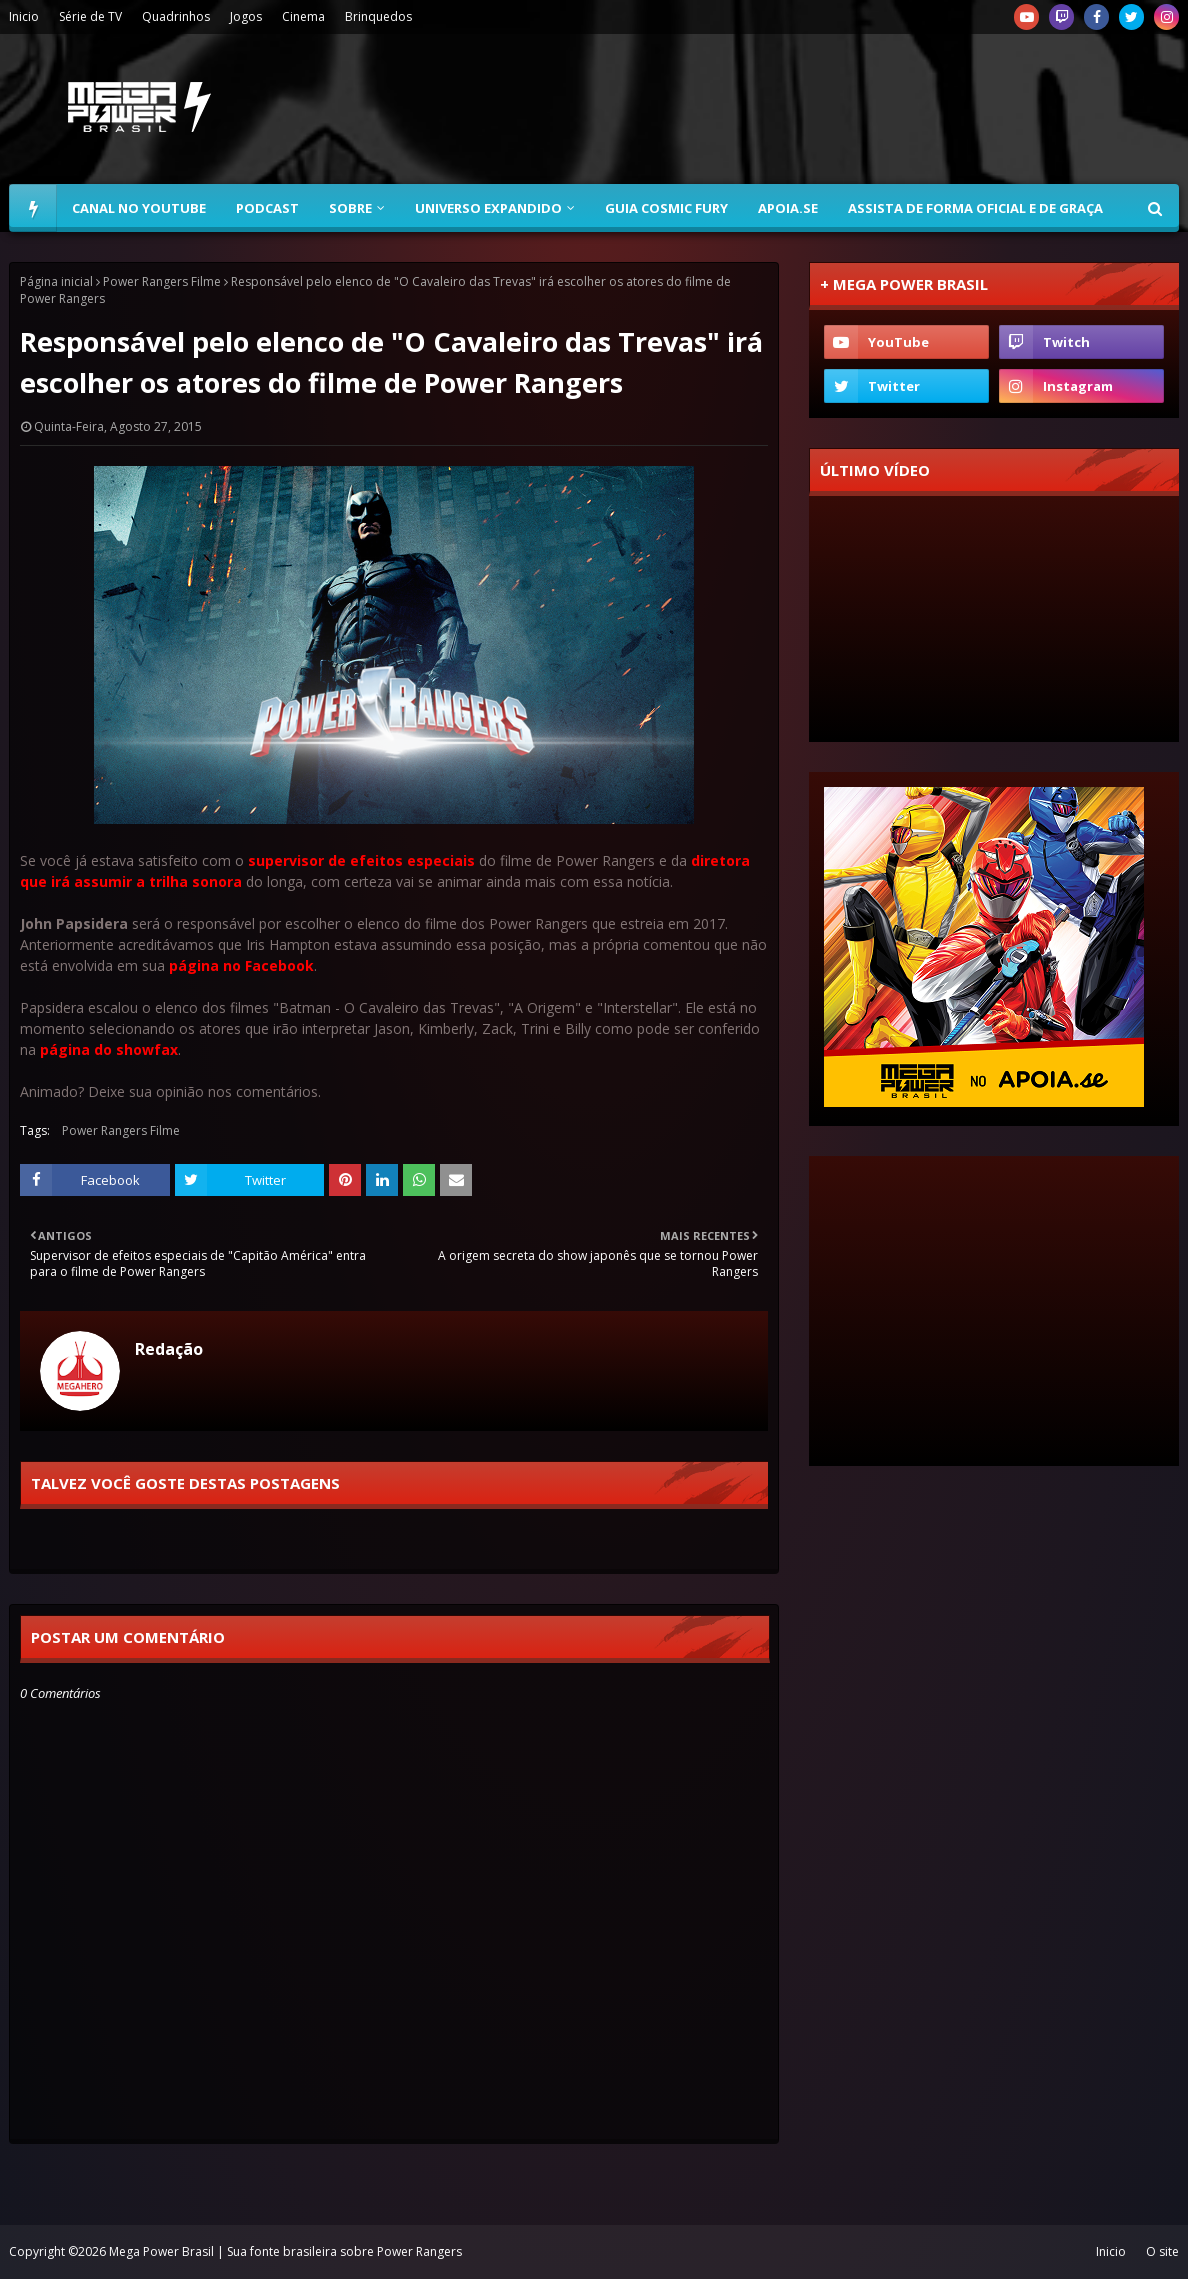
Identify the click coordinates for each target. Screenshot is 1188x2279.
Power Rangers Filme (162, 281)
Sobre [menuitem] (350, 208)
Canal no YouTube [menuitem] (139, 208)
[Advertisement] (815, 109)
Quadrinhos (176, 16)
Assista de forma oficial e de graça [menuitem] (975, 208)
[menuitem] (33, 208)
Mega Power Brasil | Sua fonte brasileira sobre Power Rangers (285, 2251)
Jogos (246, 16)
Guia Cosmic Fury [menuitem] (666, 208)
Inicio (24, 16)
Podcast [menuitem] (267, 208)
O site (1162, 2251)
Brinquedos (378, 16)
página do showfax (109, 1049)
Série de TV (90, 16)
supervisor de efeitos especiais (361, 860)
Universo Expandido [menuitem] (488, 208)
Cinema (303, 16)
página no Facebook (241, 965)
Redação (169, 1349)
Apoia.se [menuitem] (788, 208)
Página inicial (56, 281)
